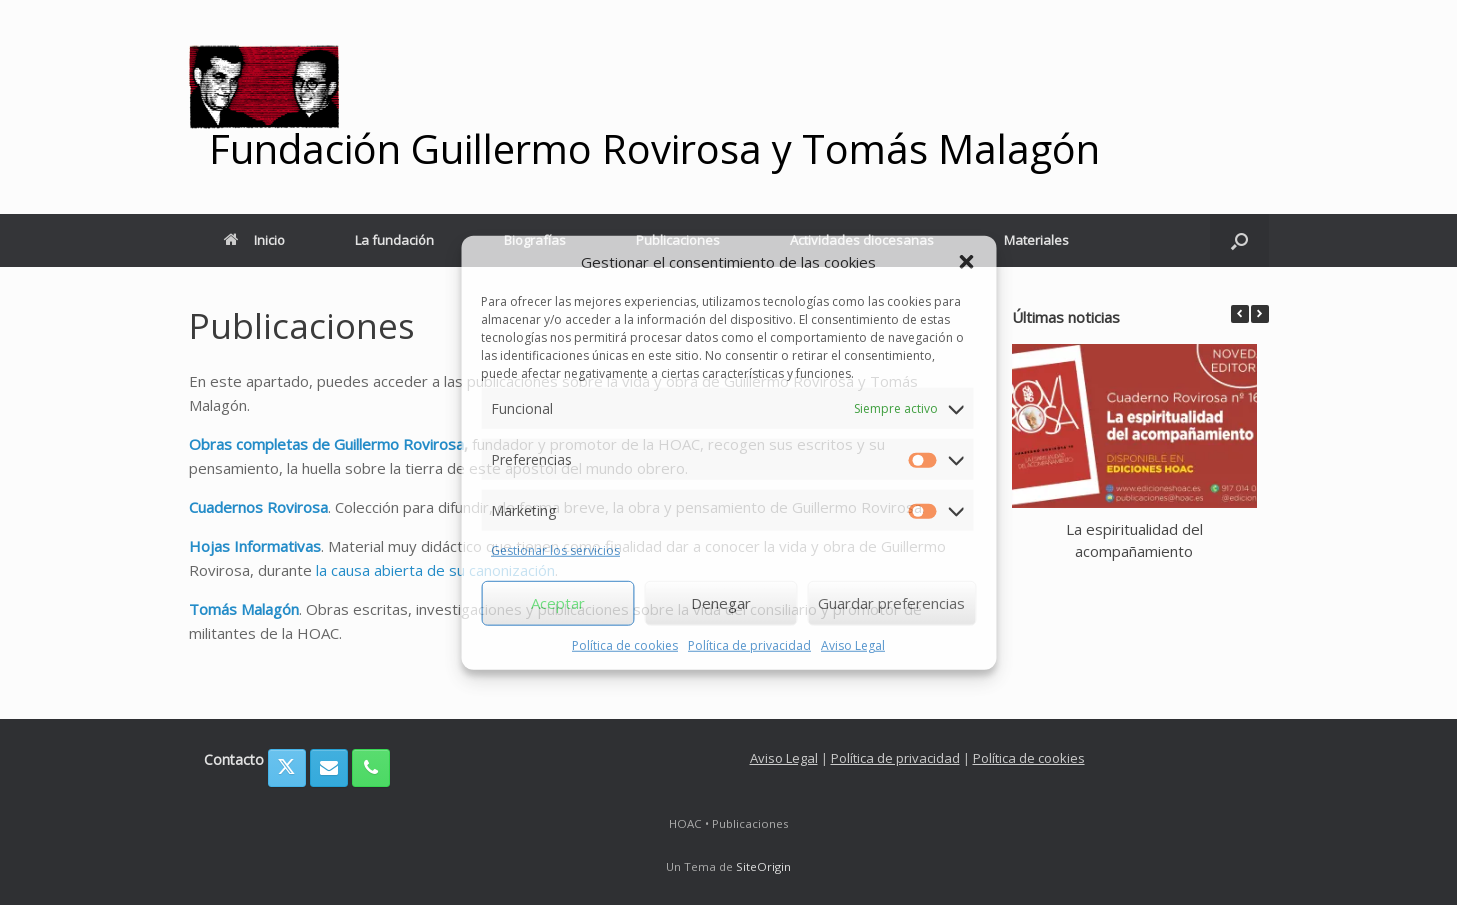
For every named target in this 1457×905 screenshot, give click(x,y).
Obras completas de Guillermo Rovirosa (326, 444)
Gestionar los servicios (555, 550)
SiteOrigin (763, 866)
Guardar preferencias (891, 603)
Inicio (254, 240)
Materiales (1036, 240)
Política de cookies (625, 644)
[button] (966, 262)
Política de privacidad (749, 644)
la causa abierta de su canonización (435, 570)
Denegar (721, 603)
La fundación (394, 240)
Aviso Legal (853, 644)
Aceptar (558, 603)
